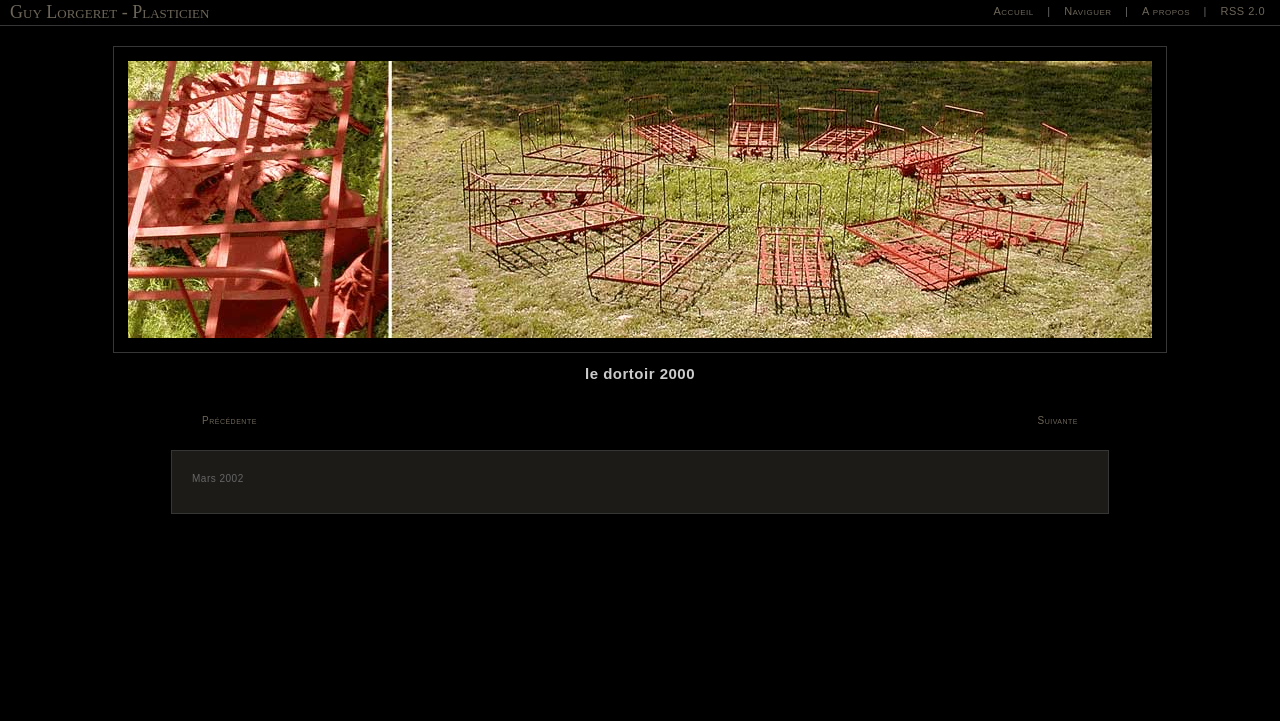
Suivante (1058, 420)
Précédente (229, 420)
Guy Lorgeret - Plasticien (109, 12)
